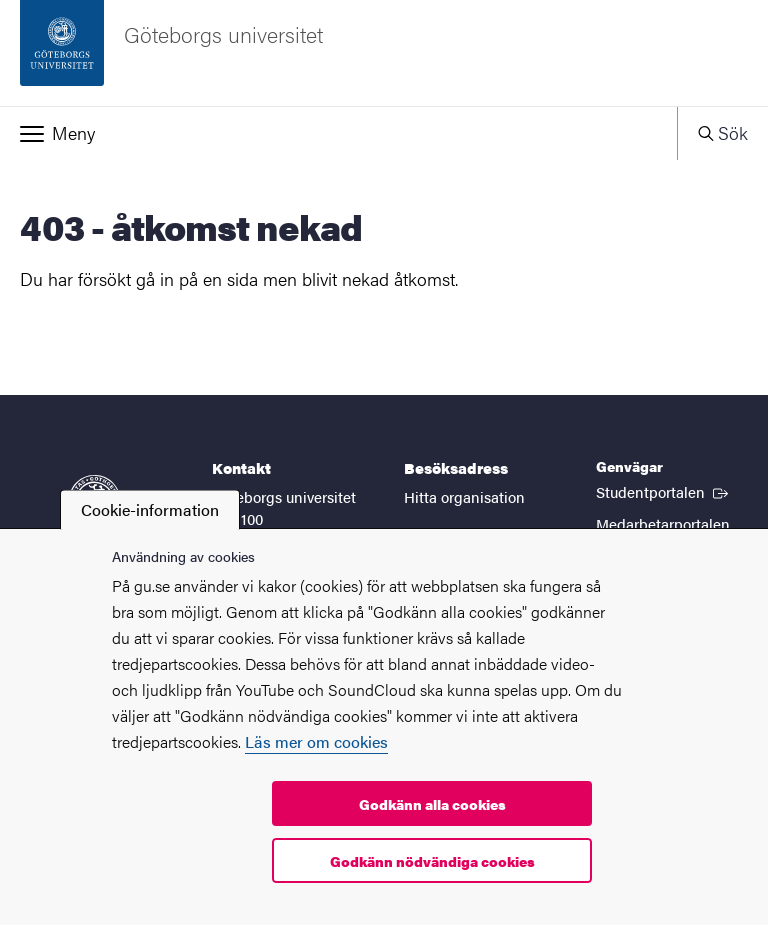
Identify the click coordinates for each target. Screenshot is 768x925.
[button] (338, 133)
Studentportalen (664, 491)
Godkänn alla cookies (432, 804)
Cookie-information (150, 509)
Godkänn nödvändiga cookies (432, 861)
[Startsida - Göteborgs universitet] (384, 53)
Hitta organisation (464, 496)
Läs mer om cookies (316, 741)
